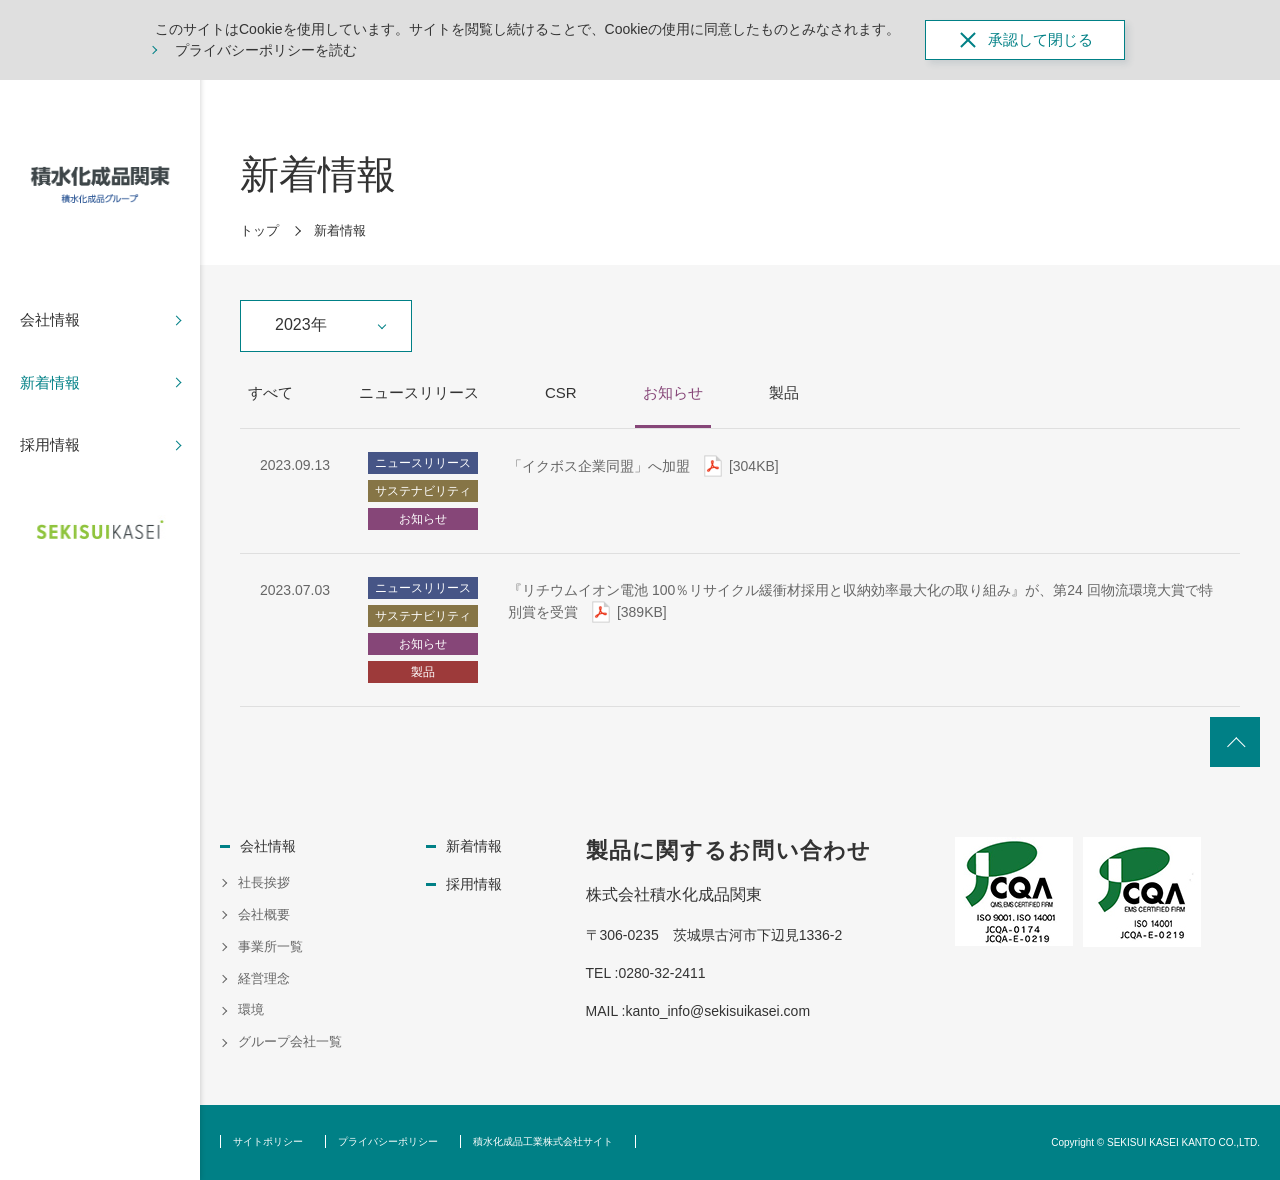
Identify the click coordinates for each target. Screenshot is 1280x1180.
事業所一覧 (270, 946)
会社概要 (264, 914)
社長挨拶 (264, 882)
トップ (259, 230)
